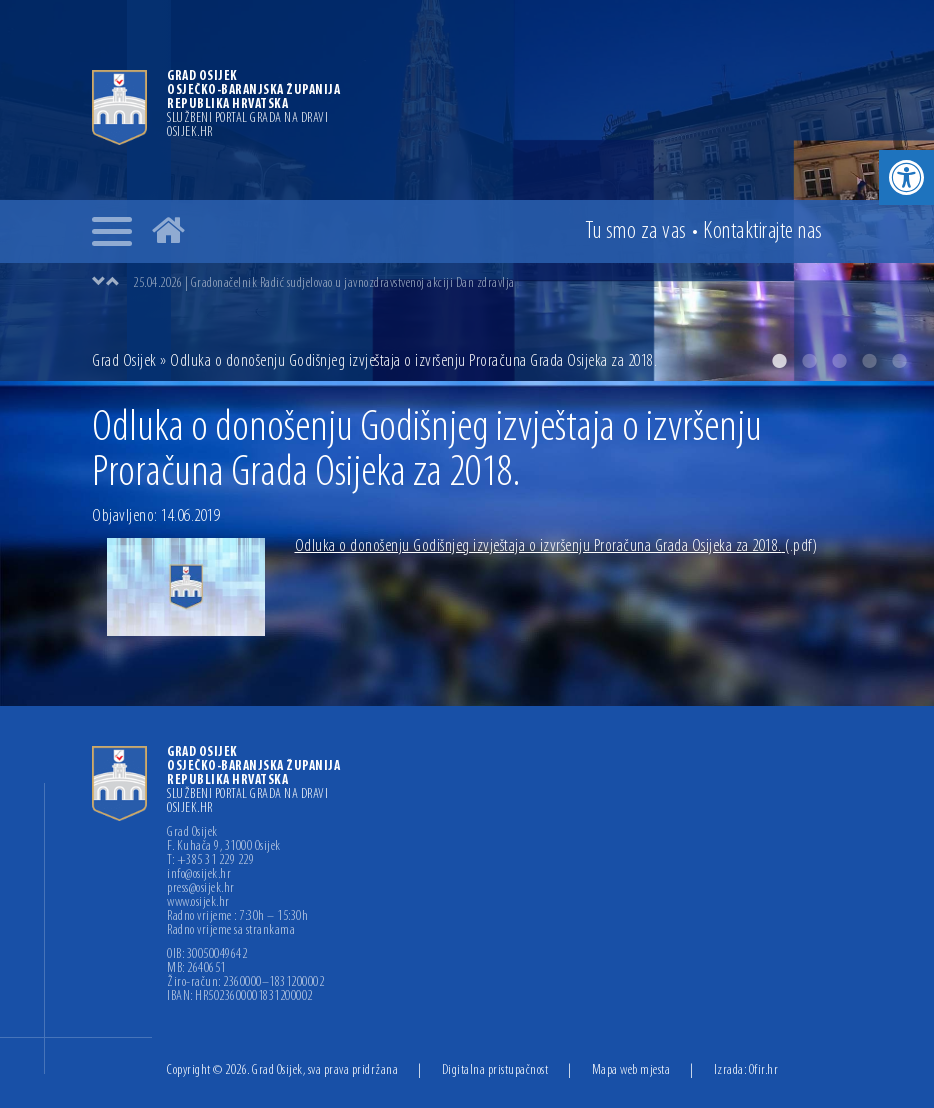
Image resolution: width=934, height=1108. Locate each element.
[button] (906, 177)
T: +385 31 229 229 (210, 861)
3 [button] (839, 361)
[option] (467, 190)
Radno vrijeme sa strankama (231, 931)
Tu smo (636, 232)
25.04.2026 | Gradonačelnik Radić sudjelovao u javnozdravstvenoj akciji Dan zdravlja (324, 283)
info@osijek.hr (199, 875)
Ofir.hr (764, 1070)
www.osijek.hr (198, 903)
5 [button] (899, 361)
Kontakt (763, 232)
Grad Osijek (126, 361)
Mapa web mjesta (631, 1070)
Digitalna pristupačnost (495, 1070)
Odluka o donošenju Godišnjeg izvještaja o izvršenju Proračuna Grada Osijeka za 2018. (556, 546)
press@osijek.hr (201, 889)
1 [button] (779, 361)
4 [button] (869, 361)
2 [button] (809, 361)
